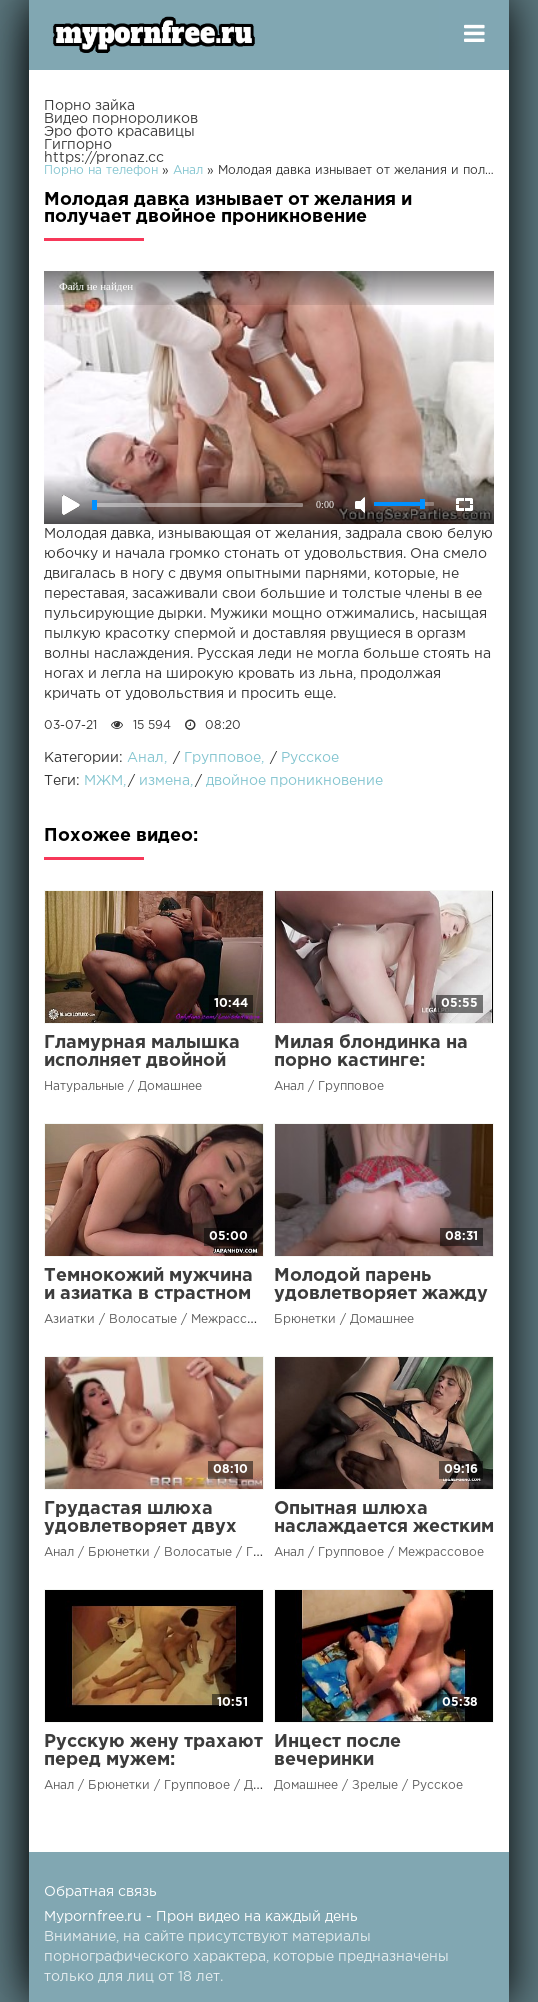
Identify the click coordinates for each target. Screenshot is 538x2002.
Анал (145, 758)
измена (164, 781)
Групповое (222, 758)
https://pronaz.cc (104, 158)
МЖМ (103, 781)
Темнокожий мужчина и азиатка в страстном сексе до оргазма (148, 1294)
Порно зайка (89, 106)
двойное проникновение (294, 781)
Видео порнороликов (121, 119)
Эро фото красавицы (119, 132)
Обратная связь (100, 1892)
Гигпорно (78, 145)
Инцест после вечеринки (337, 1751)
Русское (310, 758)
